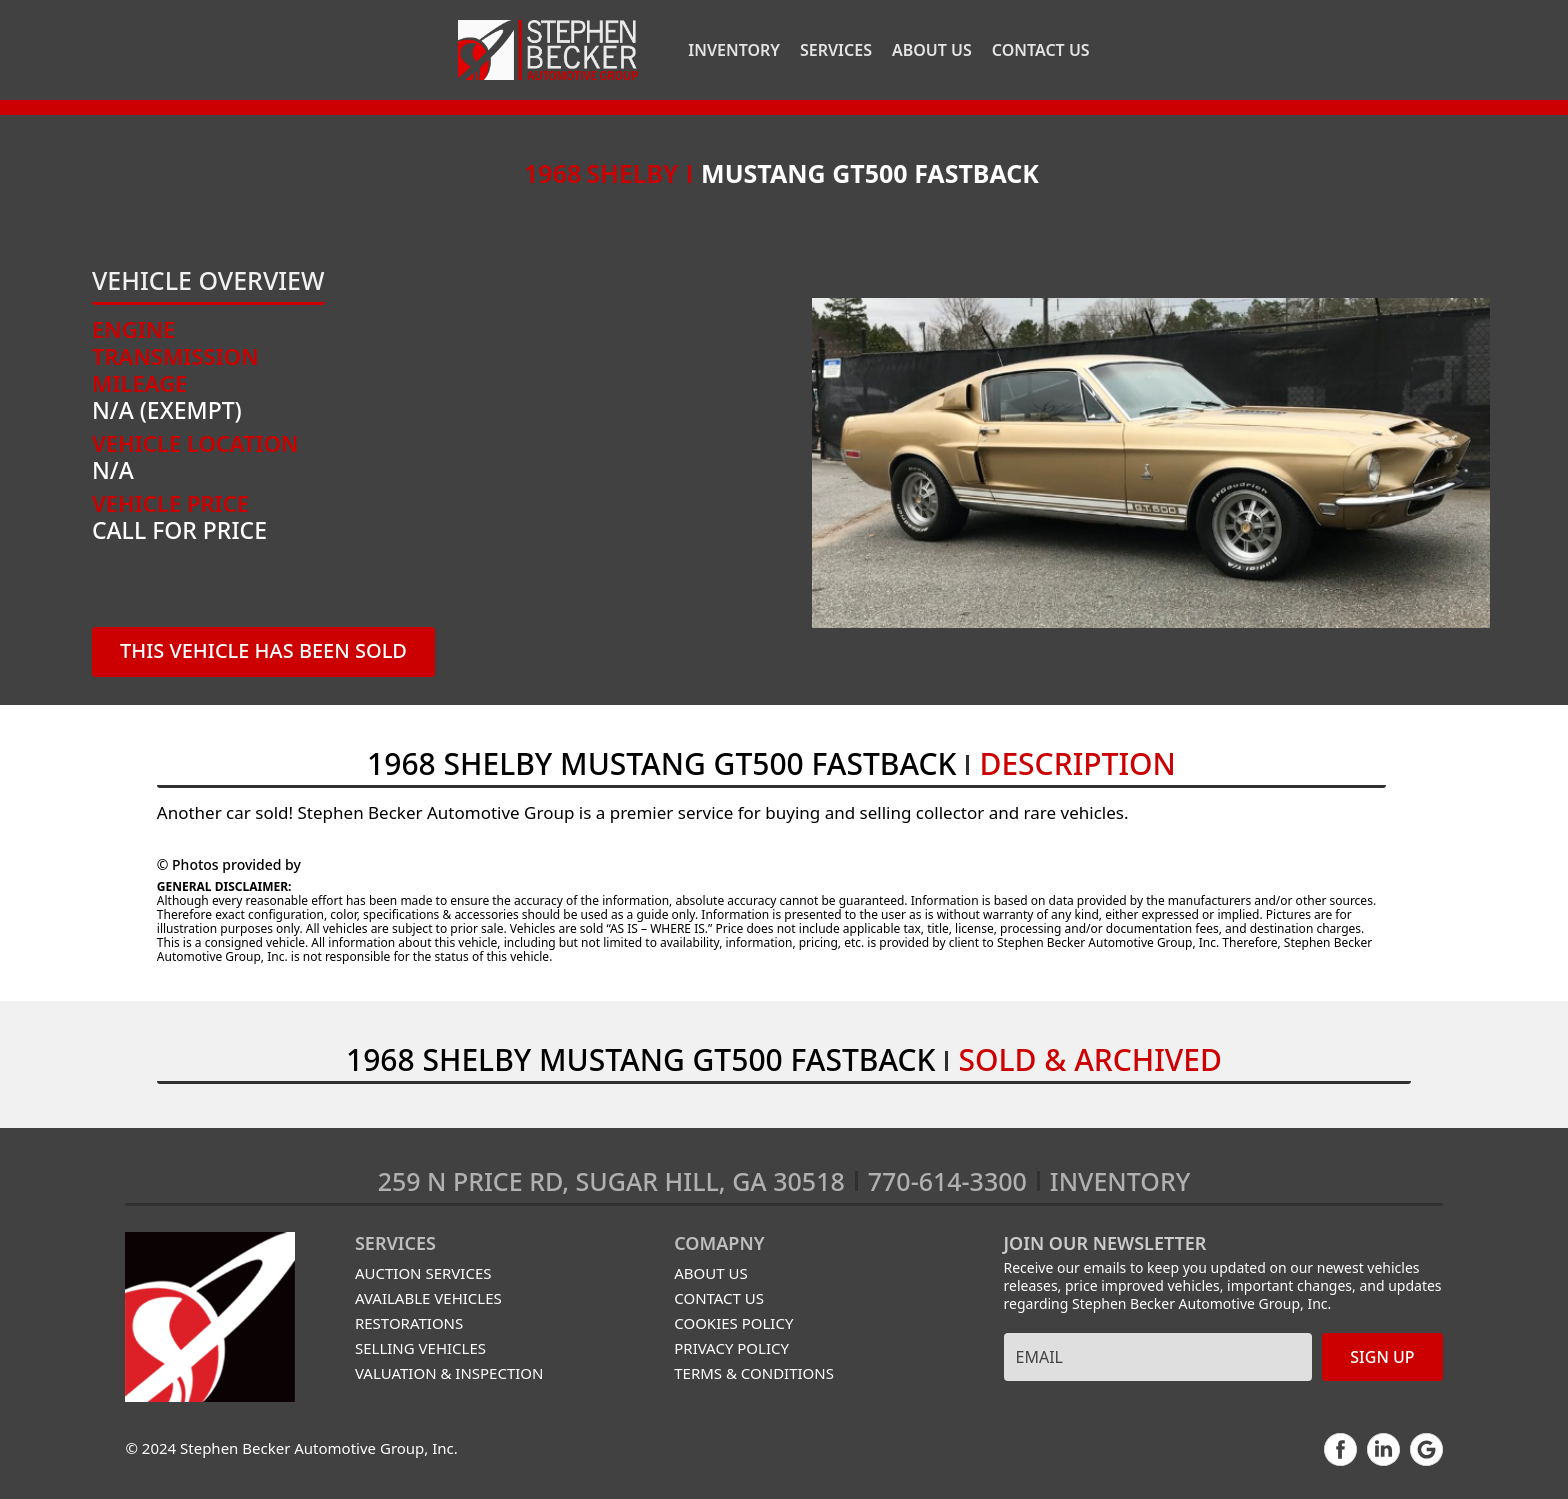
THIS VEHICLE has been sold (263, 650)
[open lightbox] (1150, 463)
